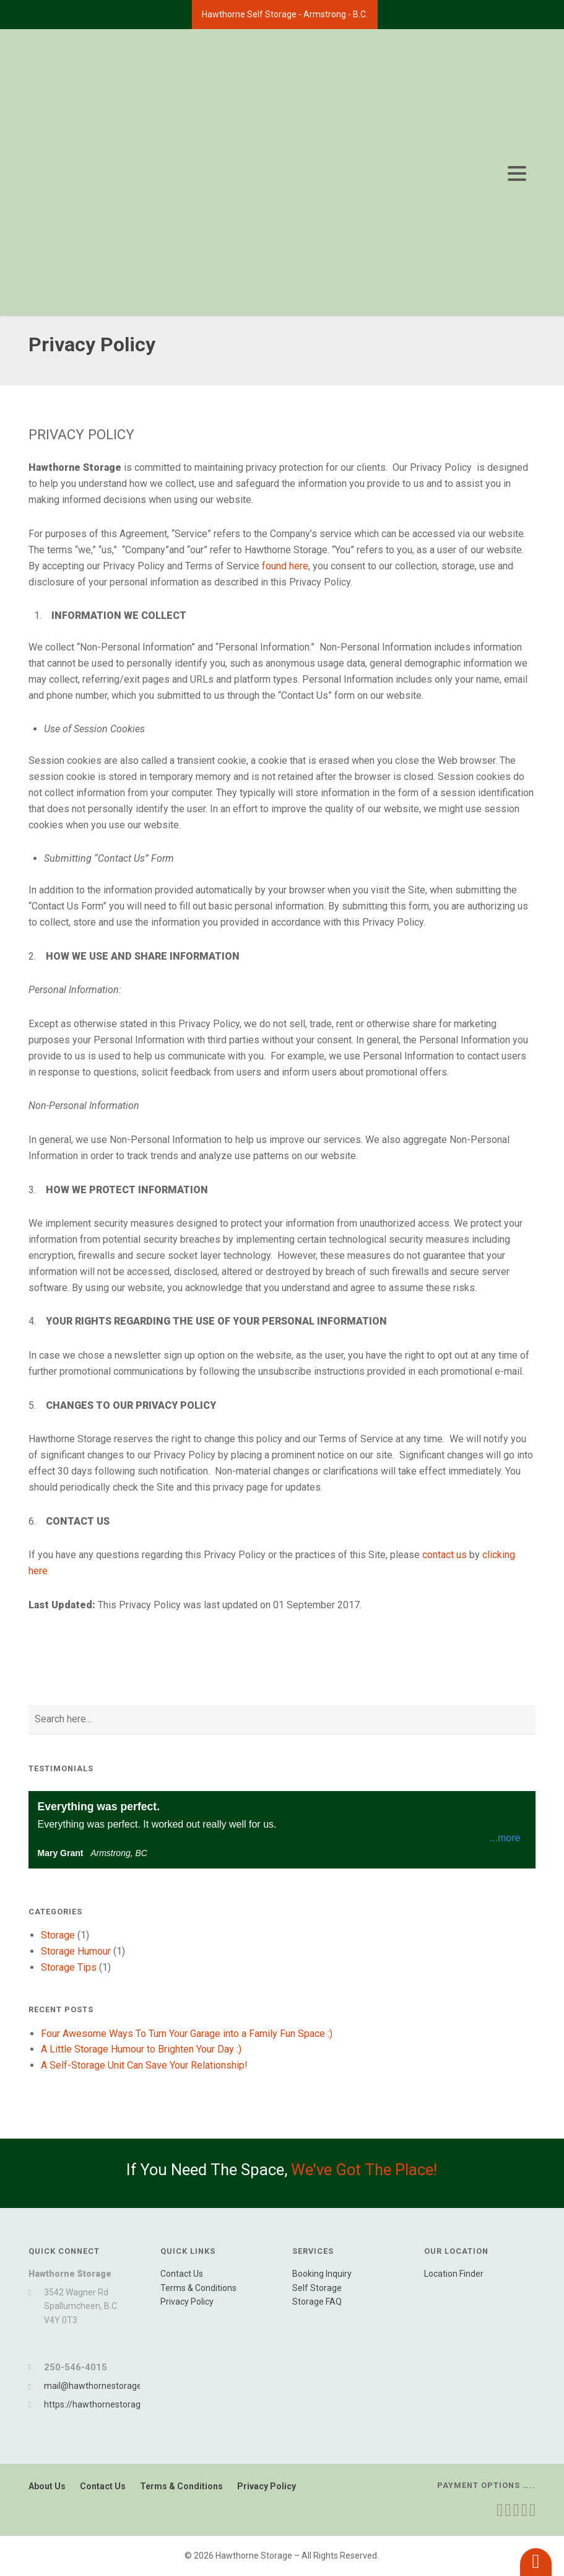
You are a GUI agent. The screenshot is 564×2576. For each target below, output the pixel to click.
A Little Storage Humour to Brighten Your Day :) (141, 2049)
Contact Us (181, 2274)
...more (505, 1838)
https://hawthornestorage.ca (100, 2404)
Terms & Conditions (198, 2288)
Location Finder (454, 2274)
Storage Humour (76, 1951)
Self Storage (317, 2288)
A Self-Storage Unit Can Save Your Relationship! (144, 2065)
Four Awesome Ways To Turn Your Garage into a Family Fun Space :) (186, 2033)
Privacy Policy (187, 2302)
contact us (444, 1555)
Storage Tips (69, 1967)
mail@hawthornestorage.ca (98, 2386)
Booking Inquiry (322, 2274)
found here (285, 566)
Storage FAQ (317, 2302)
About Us (47, 2486)
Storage (58, 1935)
